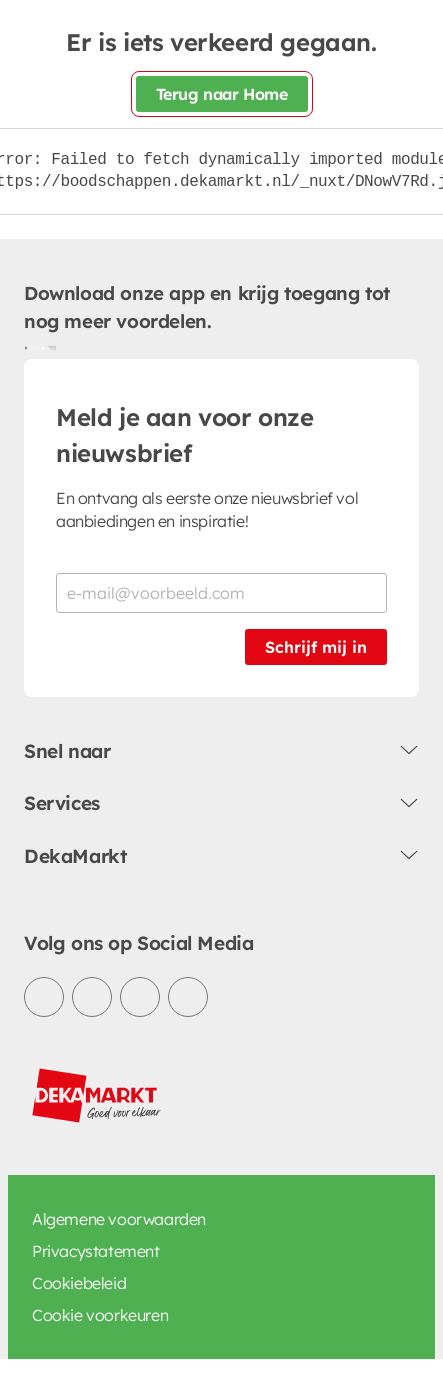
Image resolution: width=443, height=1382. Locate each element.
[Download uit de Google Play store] (32, 347)
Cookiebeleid (79, 1283)
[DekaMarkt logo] (97, 1096)
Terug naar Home (222, 94)
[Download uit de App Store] (48, 347)
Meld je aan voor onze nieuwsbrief (185, 435)
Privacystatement (96, 1251)
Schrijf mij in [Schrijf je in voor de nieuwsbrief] (316, 647)
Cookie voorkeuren (100, 1315)
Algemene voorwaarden (119, 1219)
